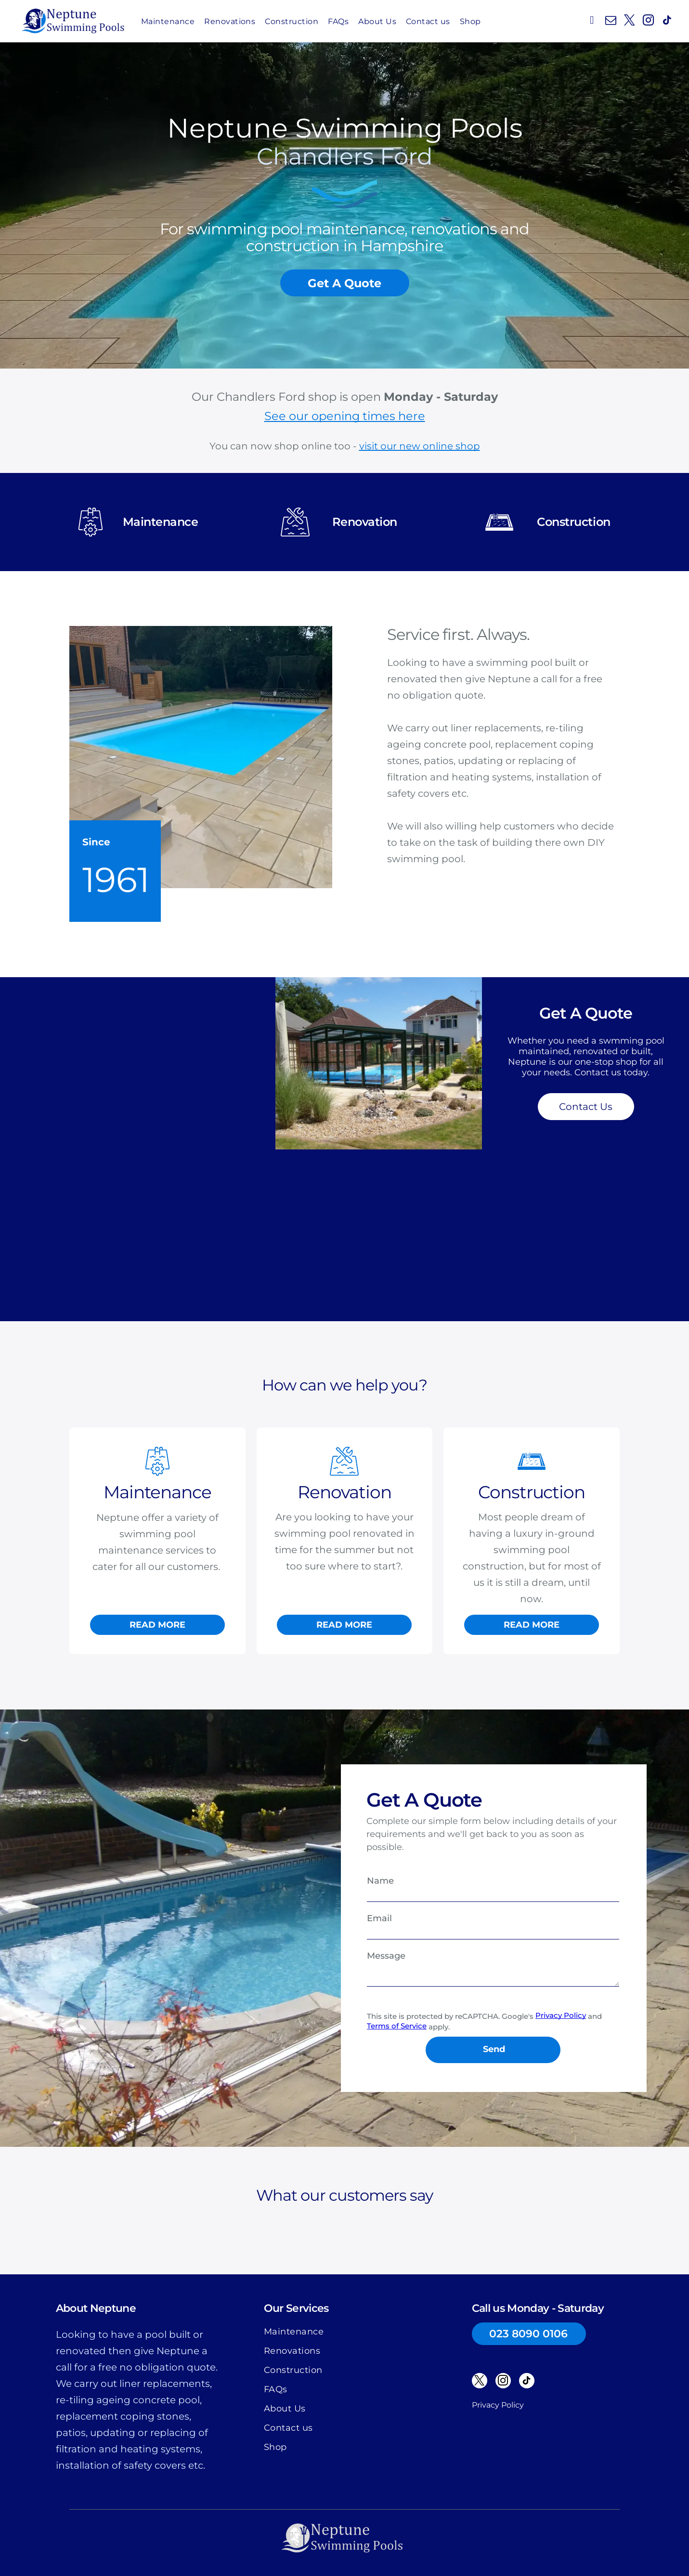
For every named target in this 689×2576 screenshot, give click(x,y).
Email (379, 1918)
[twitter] (629, 21)
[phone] (592, 21)
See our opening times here (344, 416)
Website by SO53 (344, 2551)
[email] (610, 21)
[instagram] (648, 21)
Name (380, 1880)
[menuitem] (167, 21)
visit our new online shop (419, 446)
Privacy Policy (498, 2360)
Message (386, 1956)
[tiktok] (667, 21)
